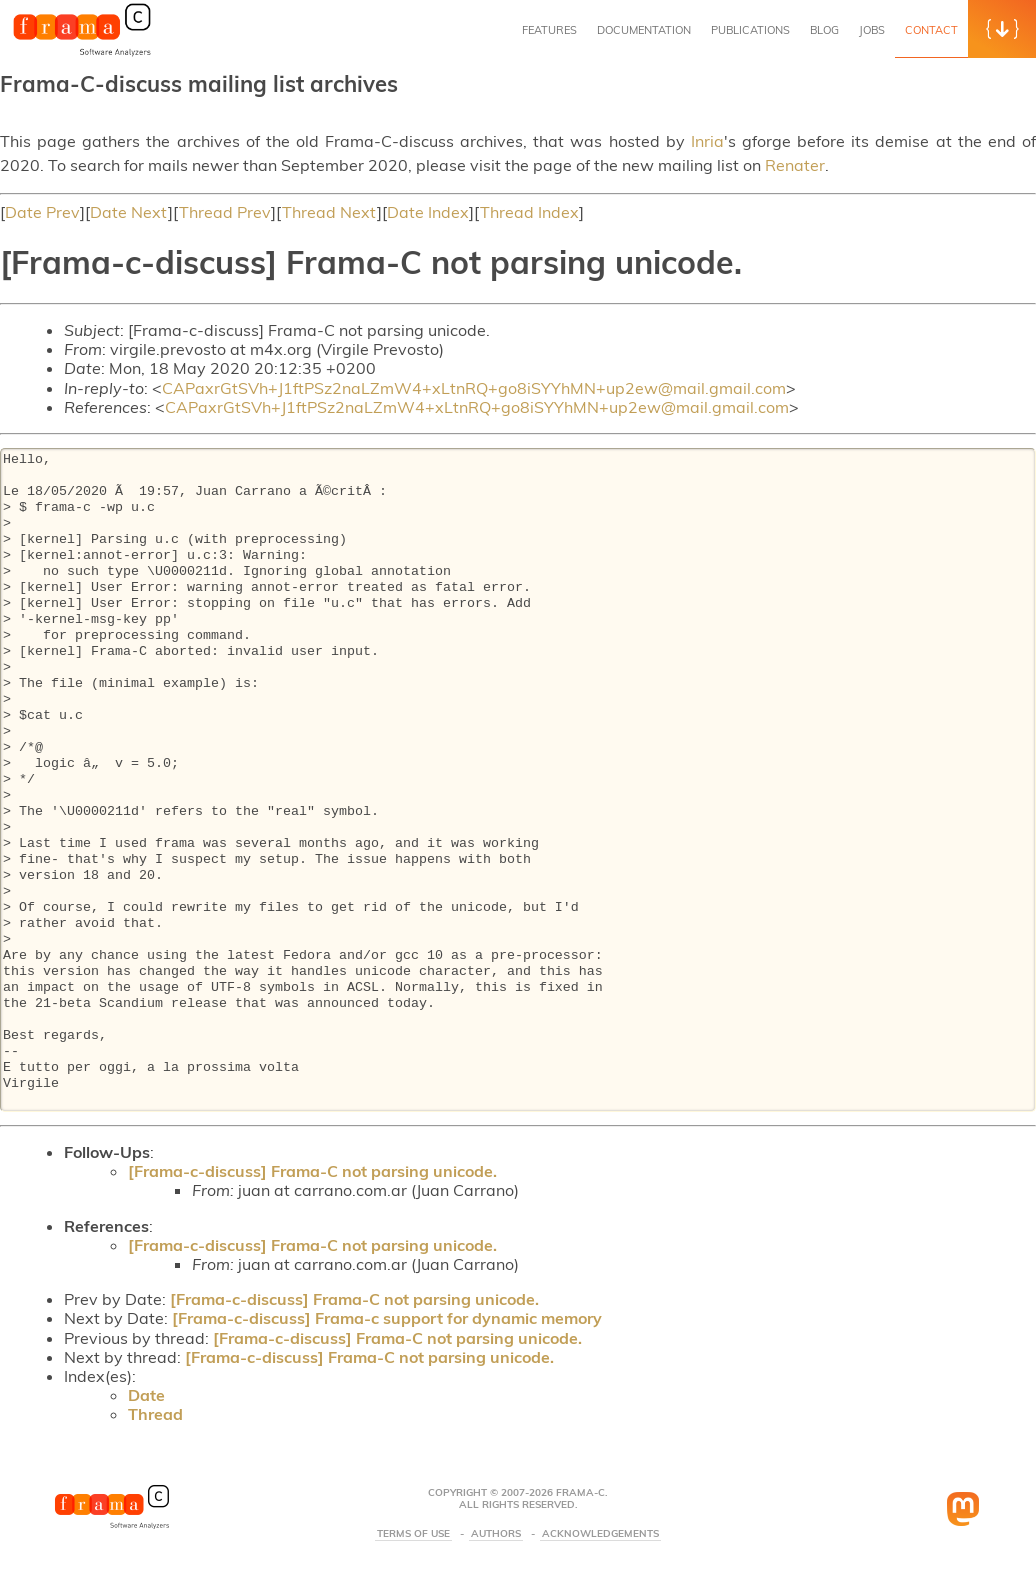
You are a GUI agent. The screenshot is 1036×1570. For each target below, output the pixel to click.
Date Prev (42, 212)
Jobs (872, 30)
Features (549, 30)
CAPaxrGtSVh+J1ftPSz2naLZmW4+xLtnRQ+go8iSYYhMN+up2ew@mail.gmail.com (474, 388)
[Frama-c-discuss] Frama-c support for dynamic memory (387, 1318)
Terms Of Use (413, 1534)
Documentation (644, 30)
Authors (496, 1534)
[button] (1002, 29)
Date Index (428, 212)
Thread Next (329, 212)
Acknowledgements (600, 1534)
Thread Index (529, 212)
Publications (750, 30)
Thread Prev (225, 212)
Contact (931, 30)
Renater (795, 165)
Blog (824, 30)
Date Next (129, 212)
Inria (707, 141)
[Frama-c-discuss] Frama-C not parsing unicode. (312, 1171)
